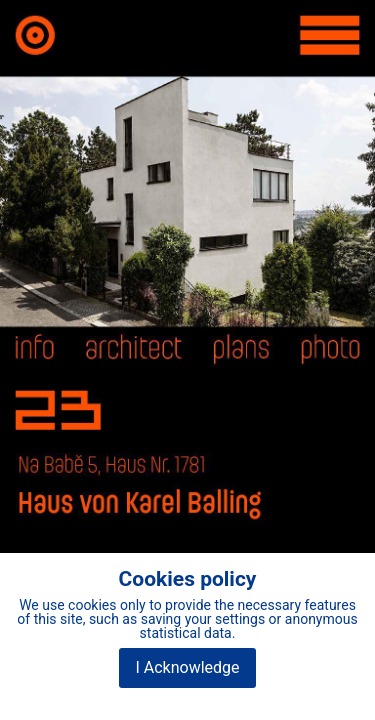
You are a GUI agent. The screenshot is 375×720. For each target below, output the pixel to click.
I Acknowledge (187, 667)
